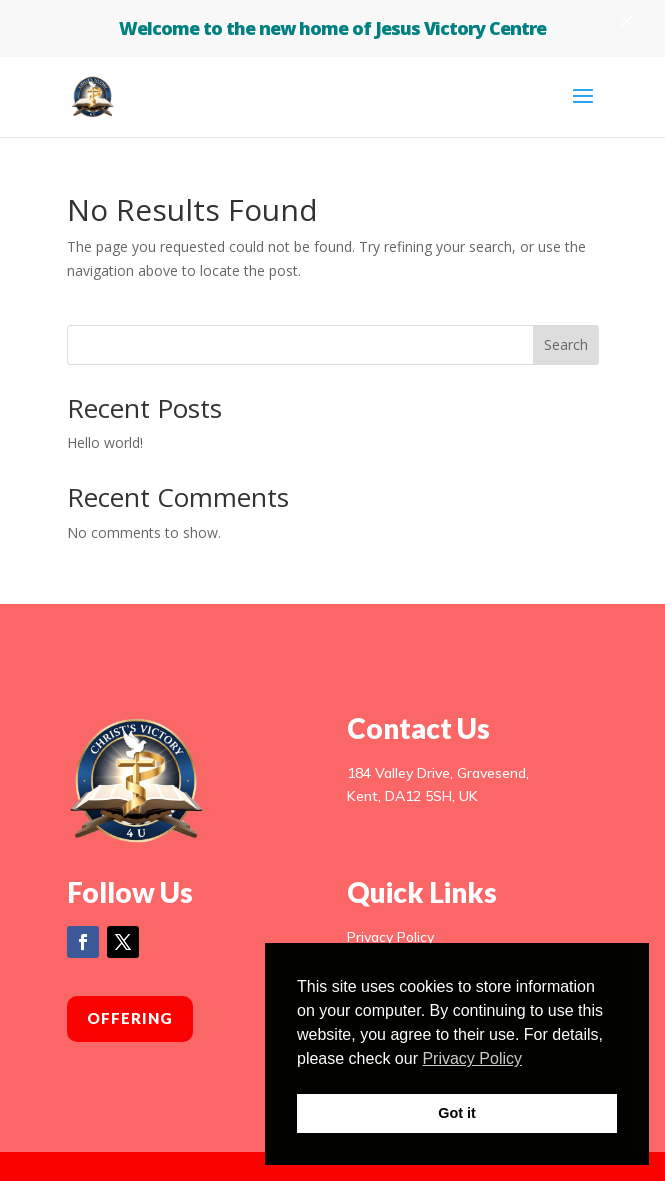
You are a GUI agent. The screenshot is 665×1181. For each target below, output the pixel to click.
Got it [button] (457, 1113)
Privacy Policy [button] (472, 1058)
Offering (130, 1018)
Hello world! (105, 442)
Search (566, 344)
